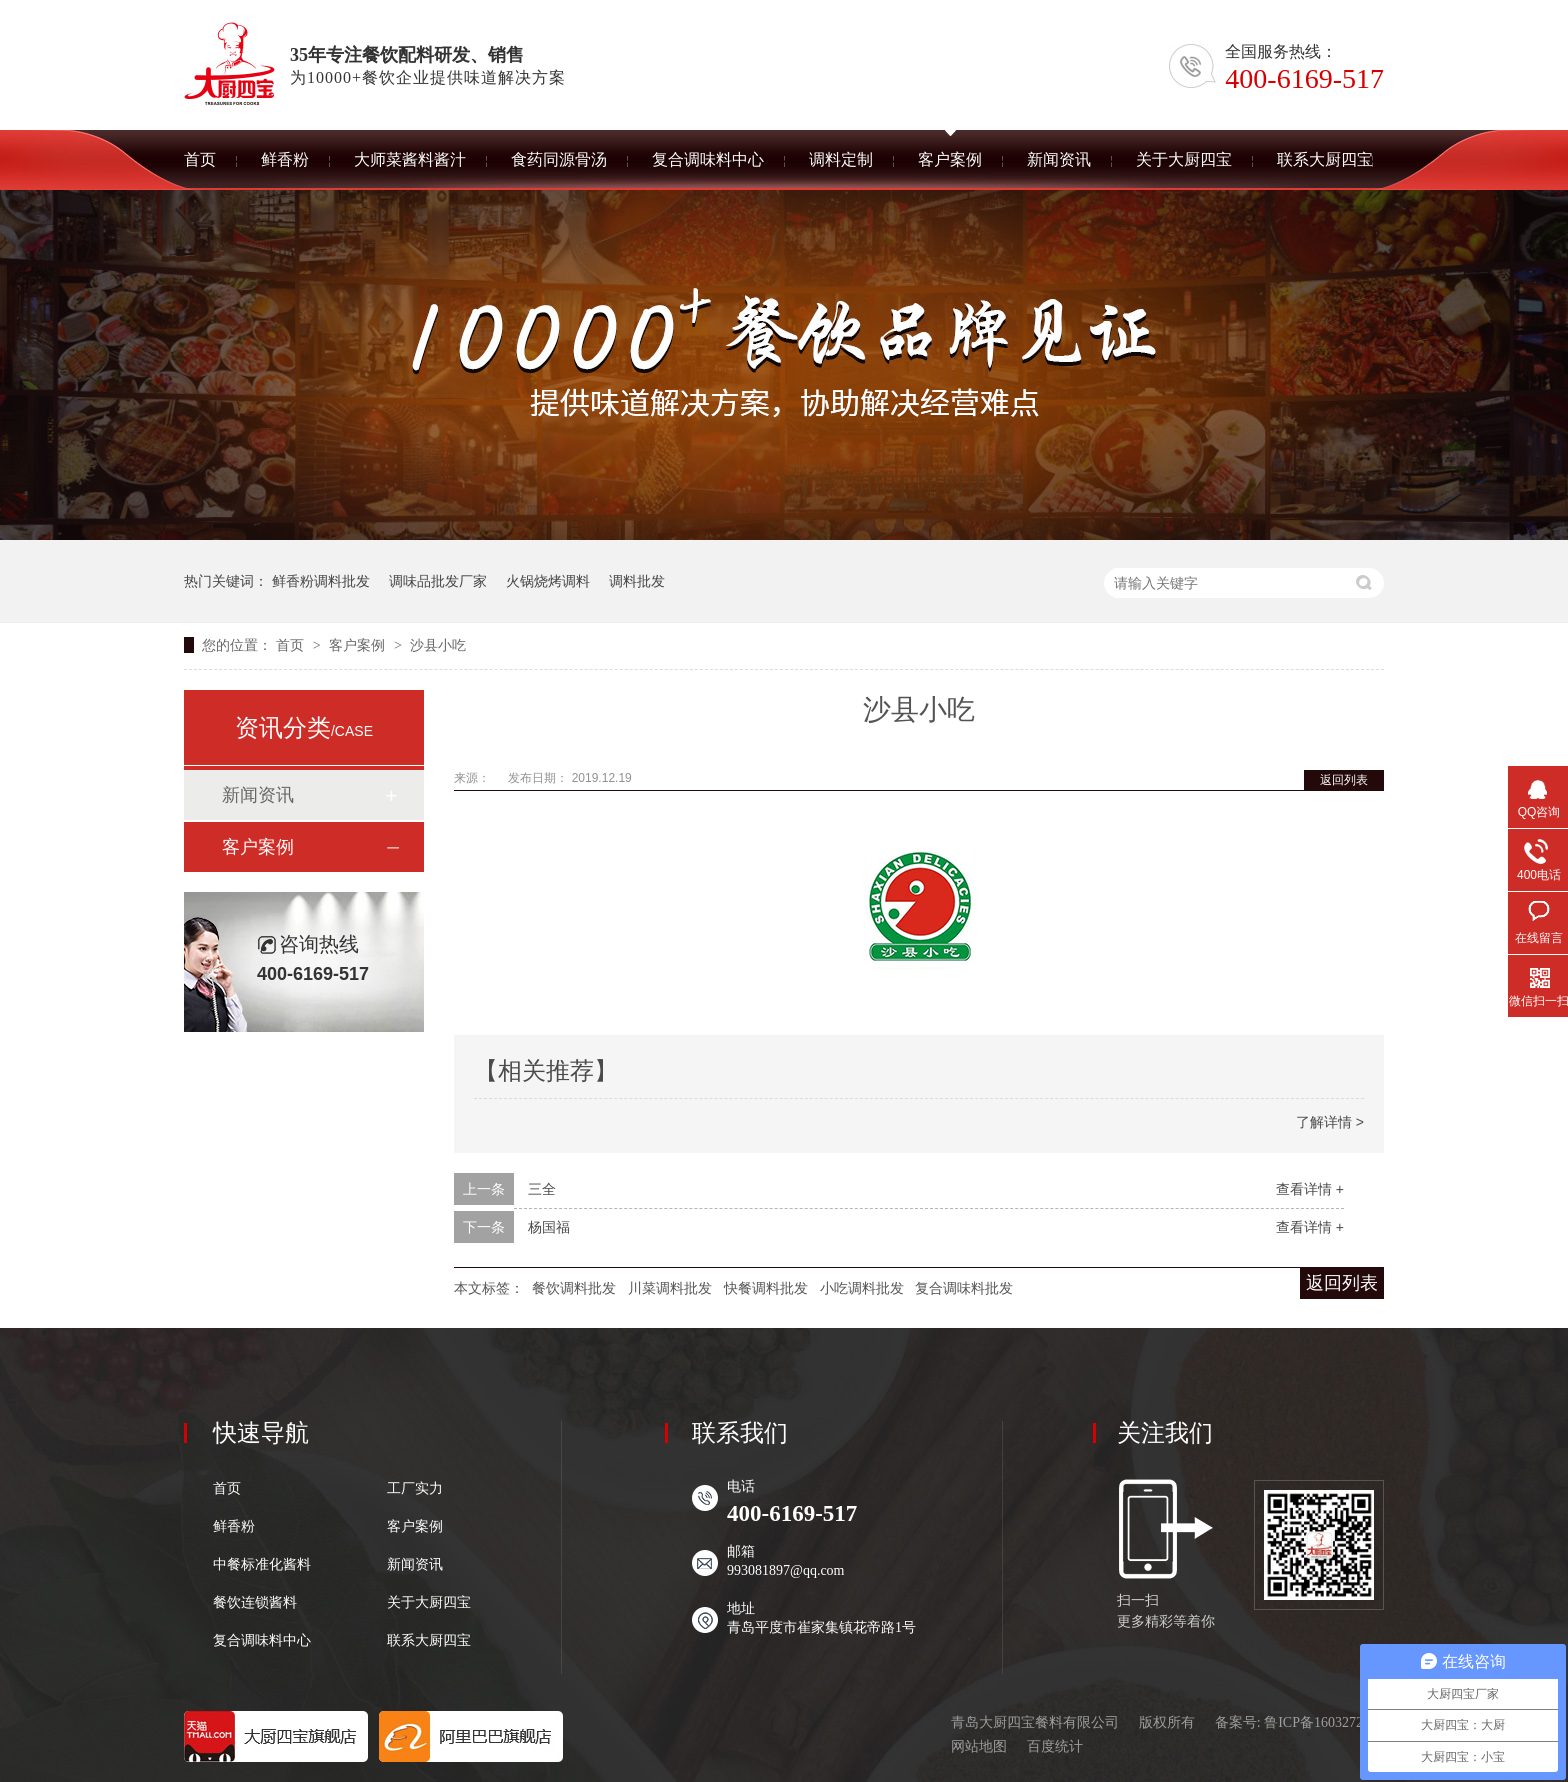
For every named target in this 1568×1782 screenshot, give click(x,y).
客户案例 (359, 645)
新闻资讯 (258, 795)
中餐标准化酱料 (262, 1565)
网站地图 (979, 1746)
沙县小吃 (438, 645)
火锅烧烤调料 (548, 581)
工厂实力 (415, 1489)
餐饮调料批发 (574, 1288)
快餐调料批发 (766, 1288)
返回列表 (1344, 780)
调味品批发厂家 (438, 581)
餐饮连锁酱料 (255, 1603)
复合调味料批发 (964, 1288)
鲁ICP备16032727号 (1324, 1722)
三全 (542, 1189)
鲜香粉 (234, 1527)
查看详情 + (1310, 1189)
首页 (292, 645)
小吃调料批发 (862, 1288)
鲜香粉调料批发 (321, 581)
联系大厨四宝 (429, 1641)
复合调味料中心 (262, 1641)
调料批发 (637, 581)
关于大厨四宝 (429, 1603)
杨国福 (549, 1227)
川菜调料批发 (670, 1288)
